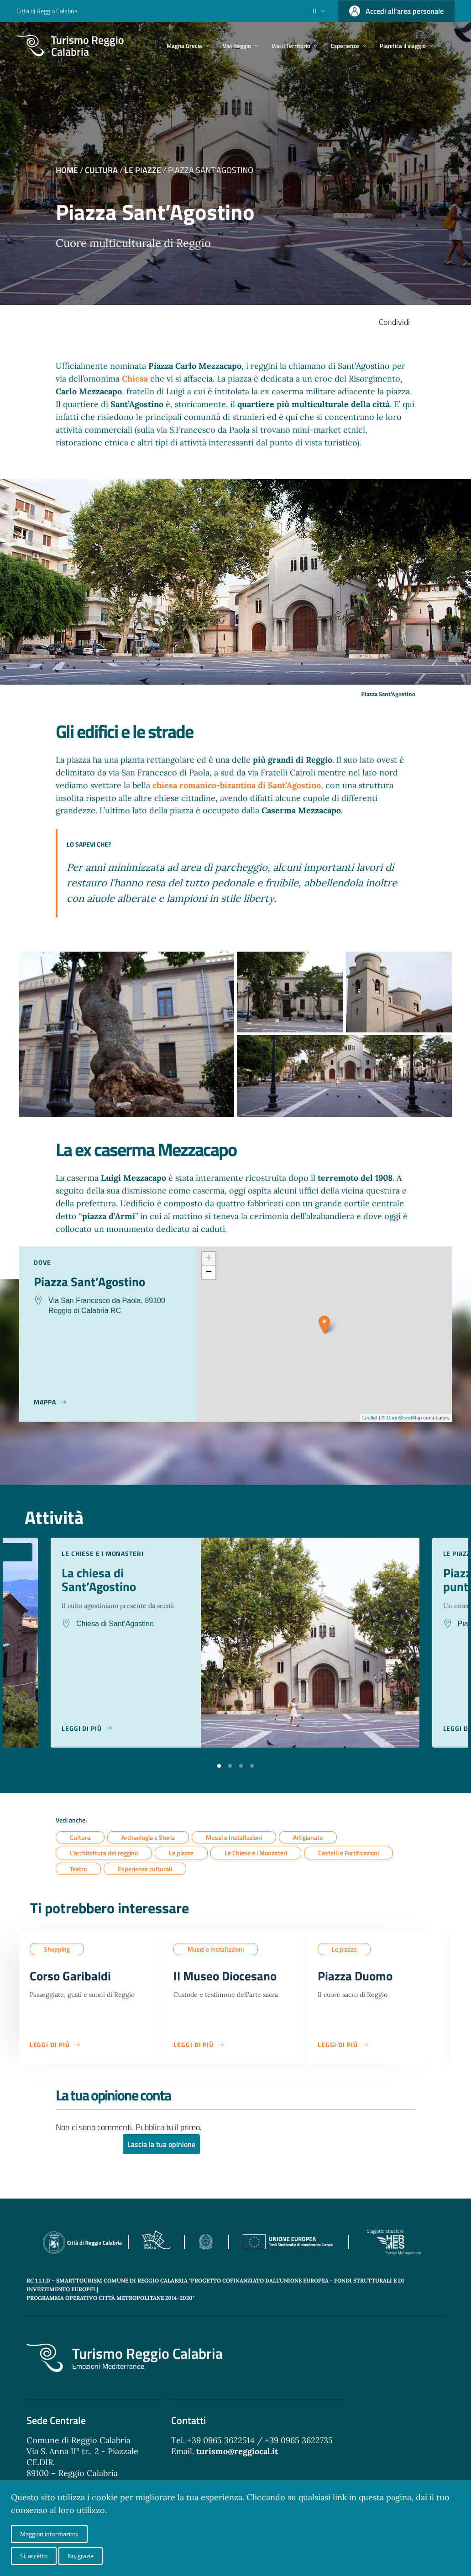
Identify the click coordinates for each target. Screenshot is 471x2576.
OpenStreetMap (404, 1417)
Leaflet (369, 1417)
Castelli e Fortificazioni (348, 1853)
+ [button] (209, 1259)
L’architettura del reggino (104, 1853)
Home (67, 170)
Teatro (78, 1869)
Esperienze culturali (145, 1869)
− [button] (209, 1272)
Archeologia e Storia (148, 1837)
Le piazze (143, 170)
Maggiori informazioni (49, 2534)
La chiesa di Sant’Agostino (100, 1580)
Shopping (57, 1949)
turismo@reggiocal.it (237, 2452)
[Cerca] (444, 46)
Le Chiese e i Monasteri (256, 1853)
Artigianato (308, 1837)
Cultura (101, 170)
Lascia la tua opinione (161, 2146)
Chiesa (136, 378)
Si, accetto (33, 2555)
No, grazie (81, 2555)
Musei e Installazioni (234, 1837)
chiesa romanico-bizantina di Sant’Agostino (236, 785)
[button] (219, 1765)
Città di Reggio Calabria (47, 11)
